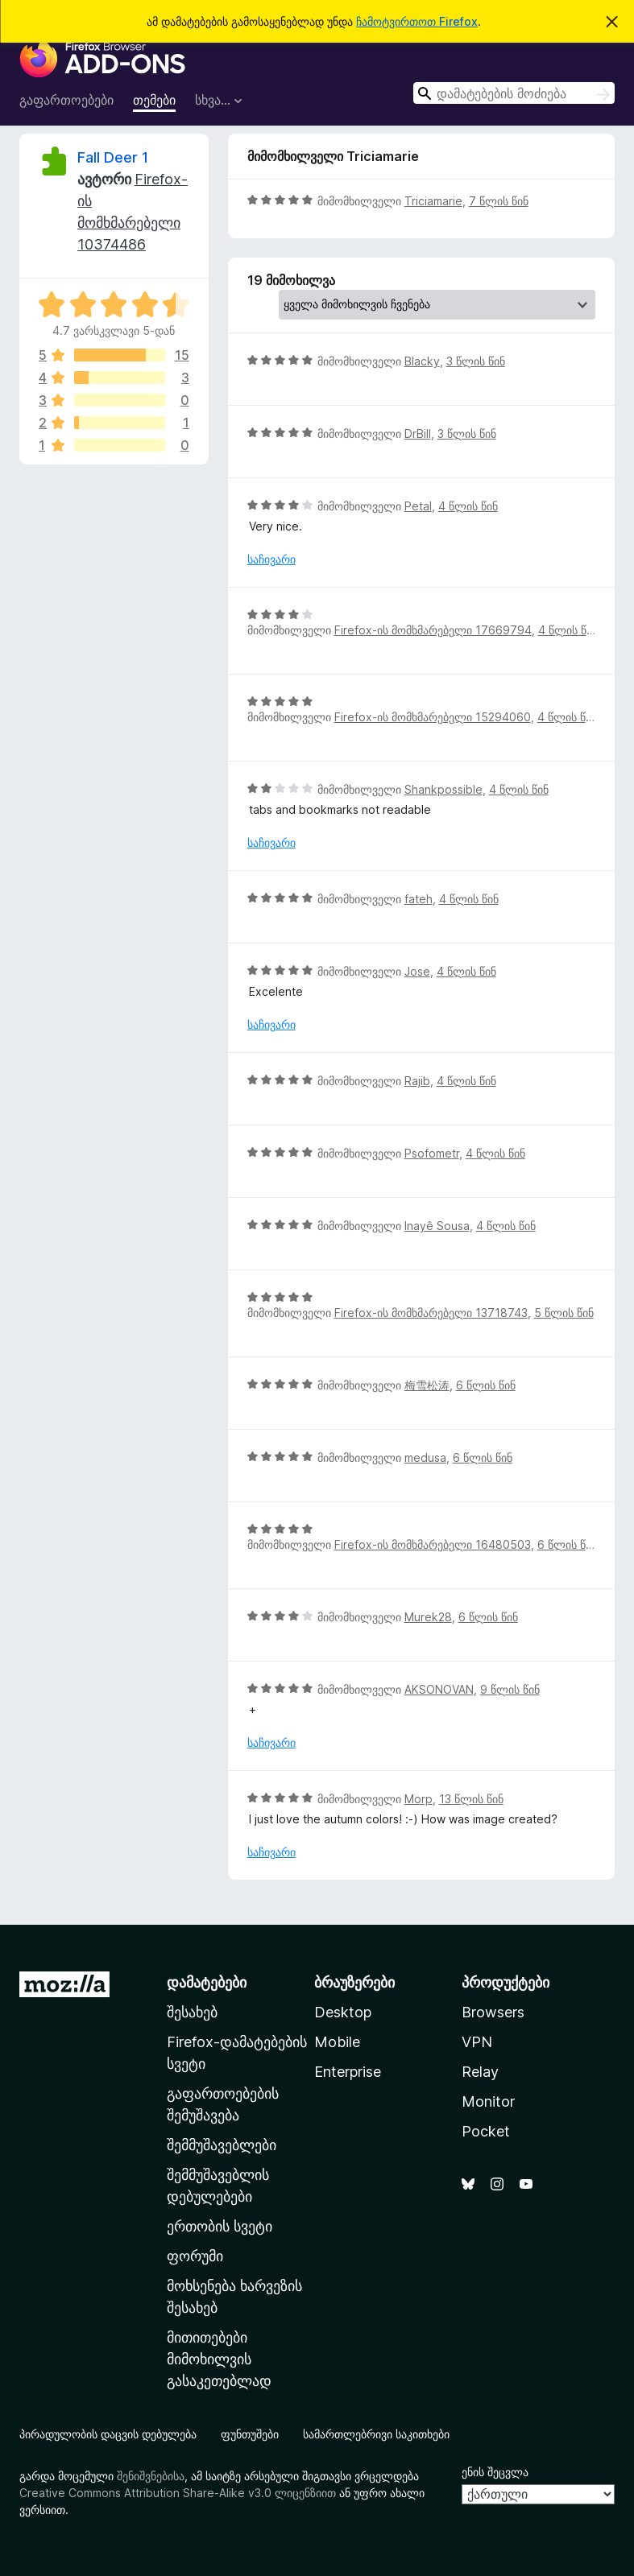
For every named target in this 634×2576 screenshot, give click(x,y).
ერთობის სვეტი (219, 2226)
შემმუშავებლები (221, 2144)
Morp (418, 1799)
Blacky (422, 361)
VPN (477, 2041)
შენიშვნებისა (150, 2476)
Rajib (417, 1081)
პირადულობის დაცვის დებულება (108, 2434)
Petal (418, 506)
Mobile (337, 2041)
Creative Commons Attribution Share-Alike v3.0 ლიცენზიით (177, 2493)
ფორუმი (195, 2256)
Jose (417, 971)
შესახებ (192, 2012)
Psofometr (431, 1153)
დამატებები (207, 1982)
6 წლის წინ (486, 1385)
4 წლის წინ (468, 506)
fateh (418, 899)
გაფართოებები (66, 100)
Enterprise (347, 2071)
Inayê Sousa (437, 1225)
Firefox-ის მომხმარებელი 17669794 (433, 630)
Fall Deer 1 (112, 157)
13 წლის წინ (471, 1799)
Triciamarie (433, 201)
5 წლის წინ (564, 1312)
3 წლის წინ (475, 361)
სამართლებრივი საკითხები (376, 2434)
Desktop (342, 2012)
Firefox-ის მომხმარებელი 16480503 (432, 1544)
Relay (480, 2071)
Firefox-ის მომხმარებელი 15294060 (432, 717)
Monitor (488, 2101)
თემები (154, 100)
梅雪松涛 (427, 1385)
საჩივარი (271, 559)
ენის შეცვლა (495, 2472)
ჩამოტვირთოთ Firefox (417, 21)
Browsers (493, 2012)
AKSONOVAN (439, 1689)
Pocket (486, 2131)
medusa (425, 1457)
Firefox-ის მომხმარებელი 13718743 (431, 1312)
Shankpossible (443, 789)
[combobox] (514, 93)
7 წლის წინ (498, 201)
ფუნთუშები (250, 2434)
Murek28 (428, 1617)
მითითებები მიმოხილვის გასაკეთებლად (219, 2359)
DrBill (417, 433)
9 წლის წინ (510, 1689)
